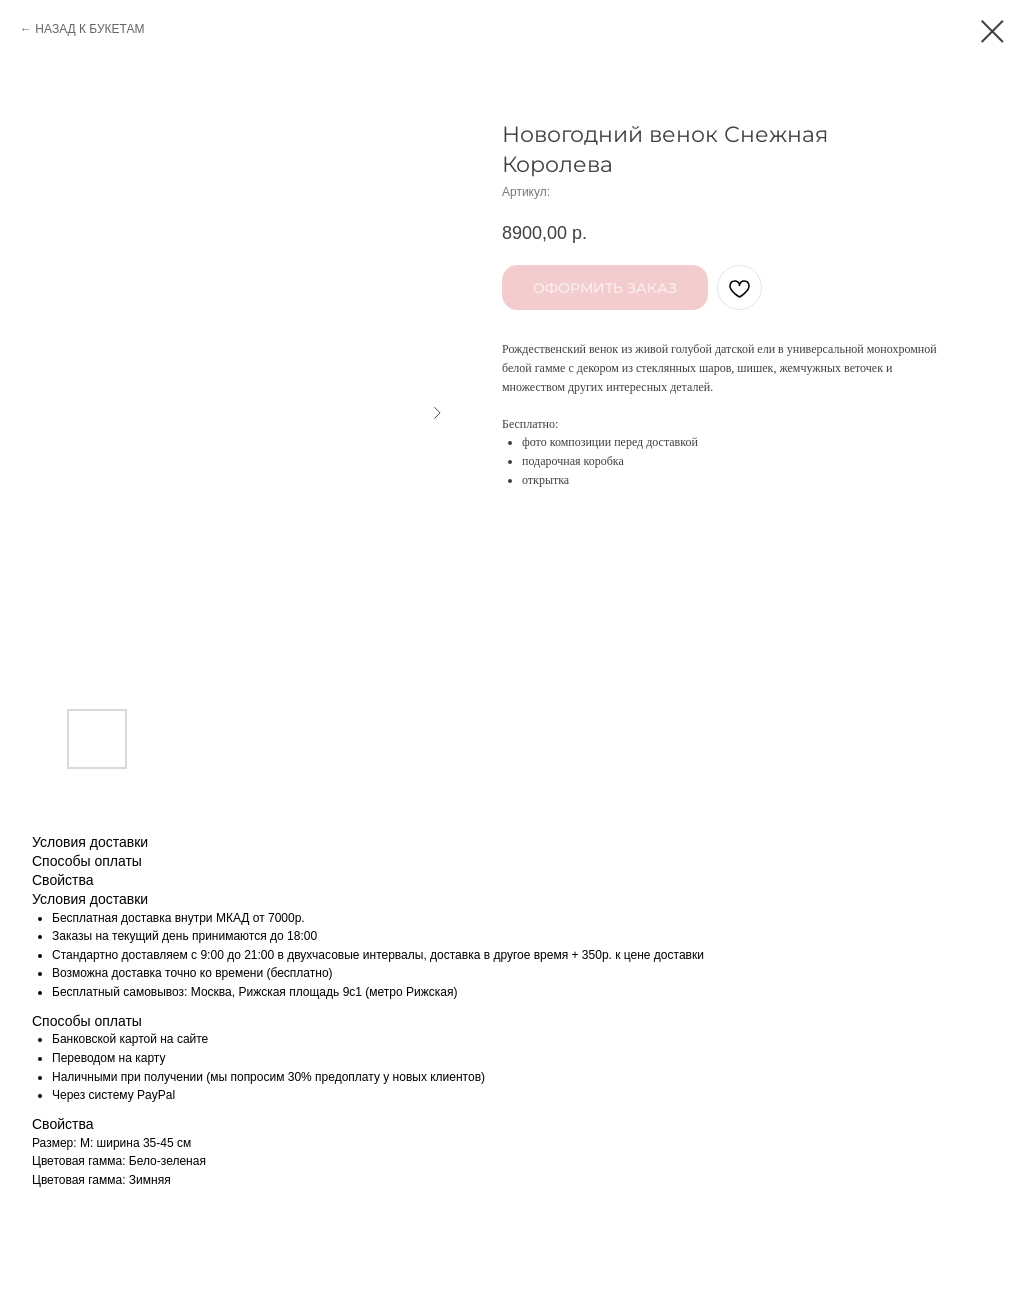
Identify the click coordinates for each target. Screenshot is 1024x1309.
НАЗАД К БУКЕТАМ (89, 29)
